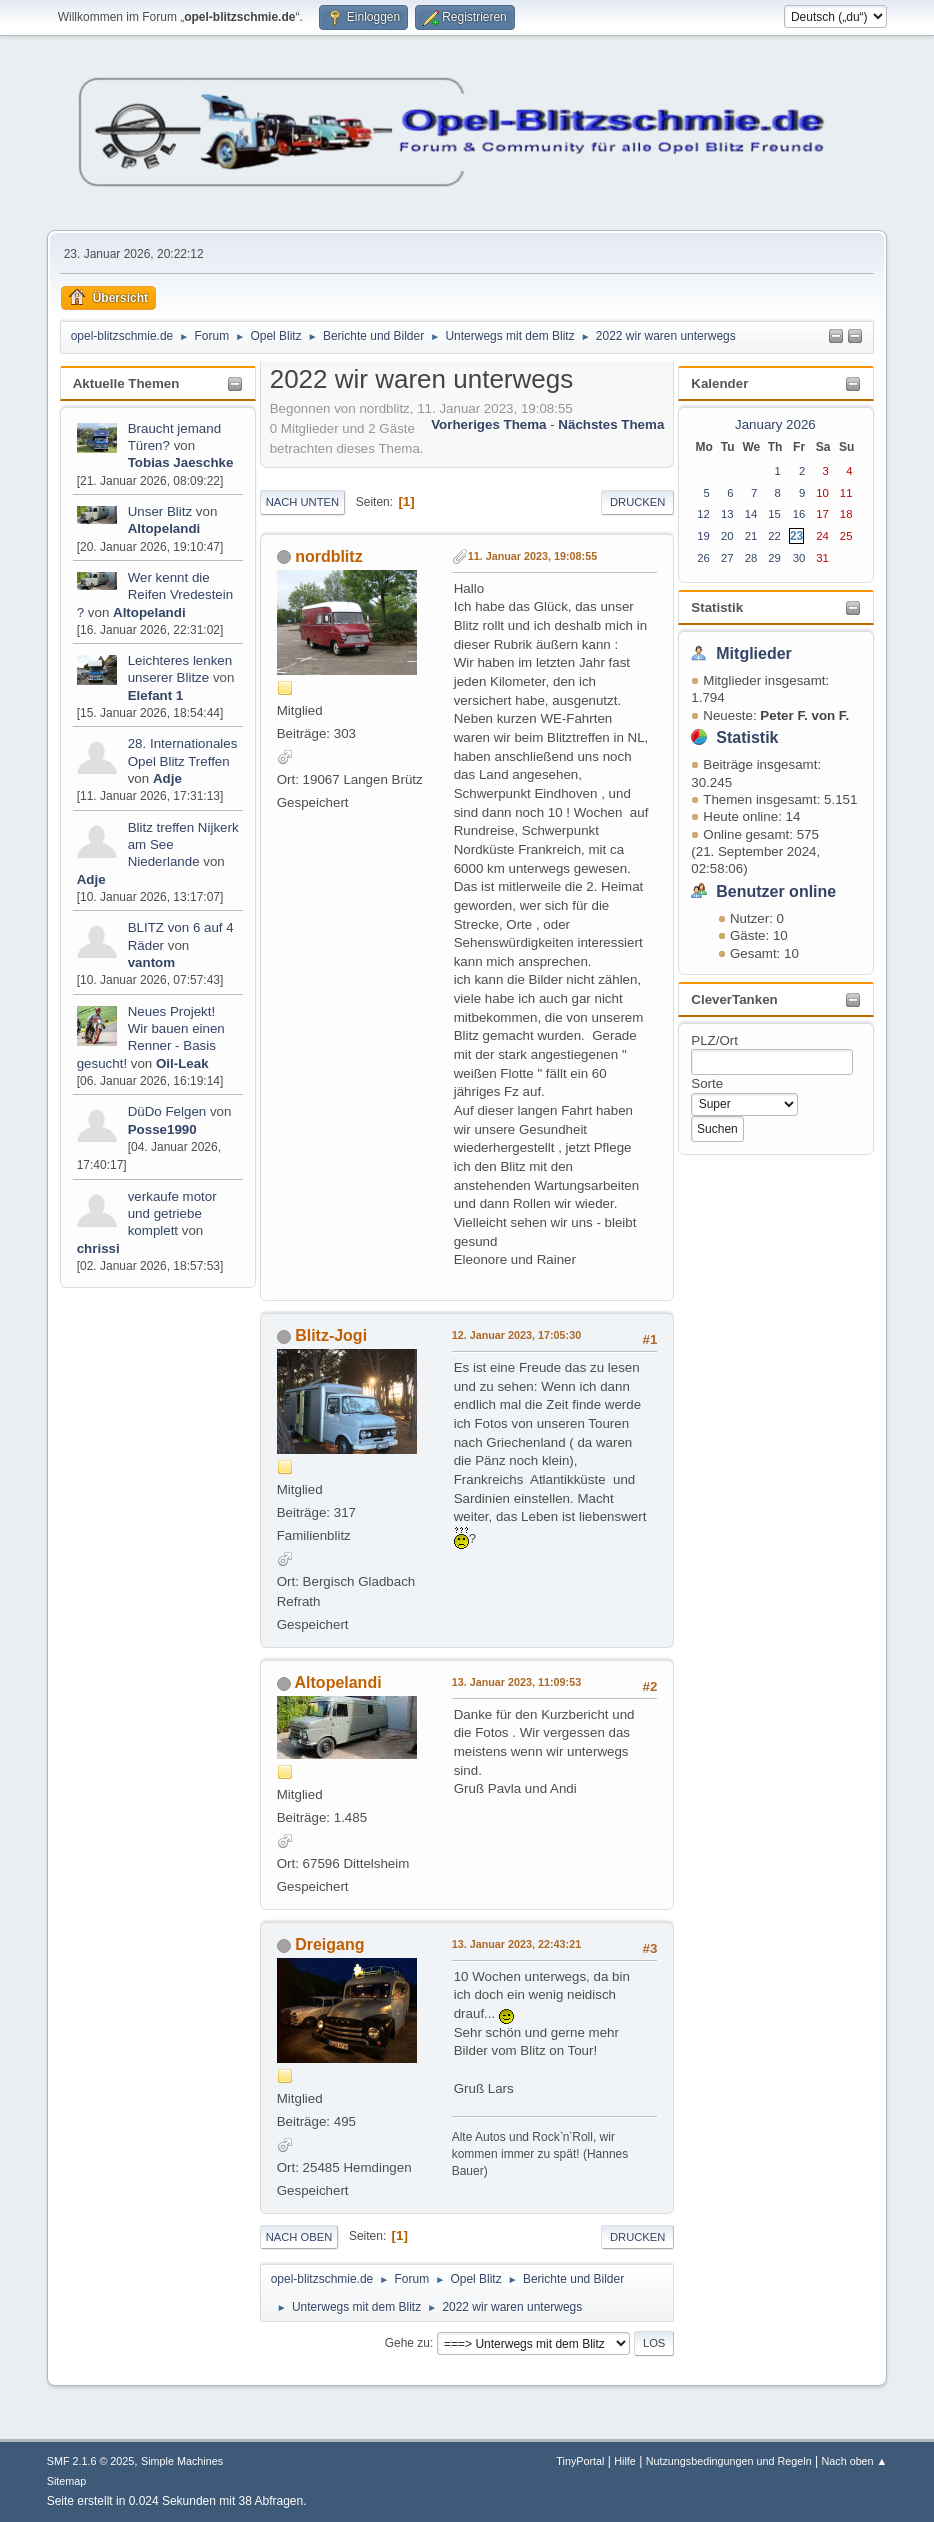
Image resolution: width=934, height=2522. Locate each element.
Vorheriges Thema (488, 424)
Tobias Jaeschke (181, 462)
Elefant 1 (156, 695)
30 (799, 558)
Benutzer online (776, 891)
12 (703, 514)
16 (799, 514)
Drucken (637, 502)
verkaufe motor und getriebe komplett (172, 1214)
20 (727, 536)
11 (846, 493)
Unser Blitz (160, 511)
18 (846, 514)
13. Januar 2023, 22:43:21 (516, 1944)
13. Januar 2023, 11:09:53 (516, 1682)
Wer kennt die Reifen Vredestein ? (155, 595)
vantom (151, 962)
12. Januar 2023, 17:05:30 (516, 1335)
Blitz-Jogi (331, 1335)
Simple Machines (182, 2461)
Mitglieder (754, 653)
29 (774, 558)
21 (751, 536)
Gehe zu (407, 2343)
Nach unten (302, 502)
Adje (167, 778)
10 (822, 493)
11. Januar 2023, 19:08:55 (532, 556)
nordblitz (328, 556)
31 (822, 558)
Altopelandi (164, 528)
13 (727, 514)
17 (822, 514)
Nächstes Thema (611, 424)
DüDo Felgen (167, 1111)
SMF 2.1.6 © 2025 (91, 2461)
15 (774, 514)
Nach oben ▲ (854, 2461)
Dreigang (329, 1944)
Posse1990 (162, 1129)
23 (796, 536)
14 (751, 514)
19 (703, 536)
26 (703, 558)
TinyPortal (580, 2461)
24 (822, 536)
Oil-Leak (182, 1063)
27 (727, 558)
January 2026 (775, 424)
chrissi (98, 1248)
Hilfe (625, 2461)
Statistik (717, 607)
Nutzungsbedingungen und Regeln (729, 2461)
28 (751, 558)
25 (846, 536)
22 (774, 536)
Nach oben (299, 2237)
